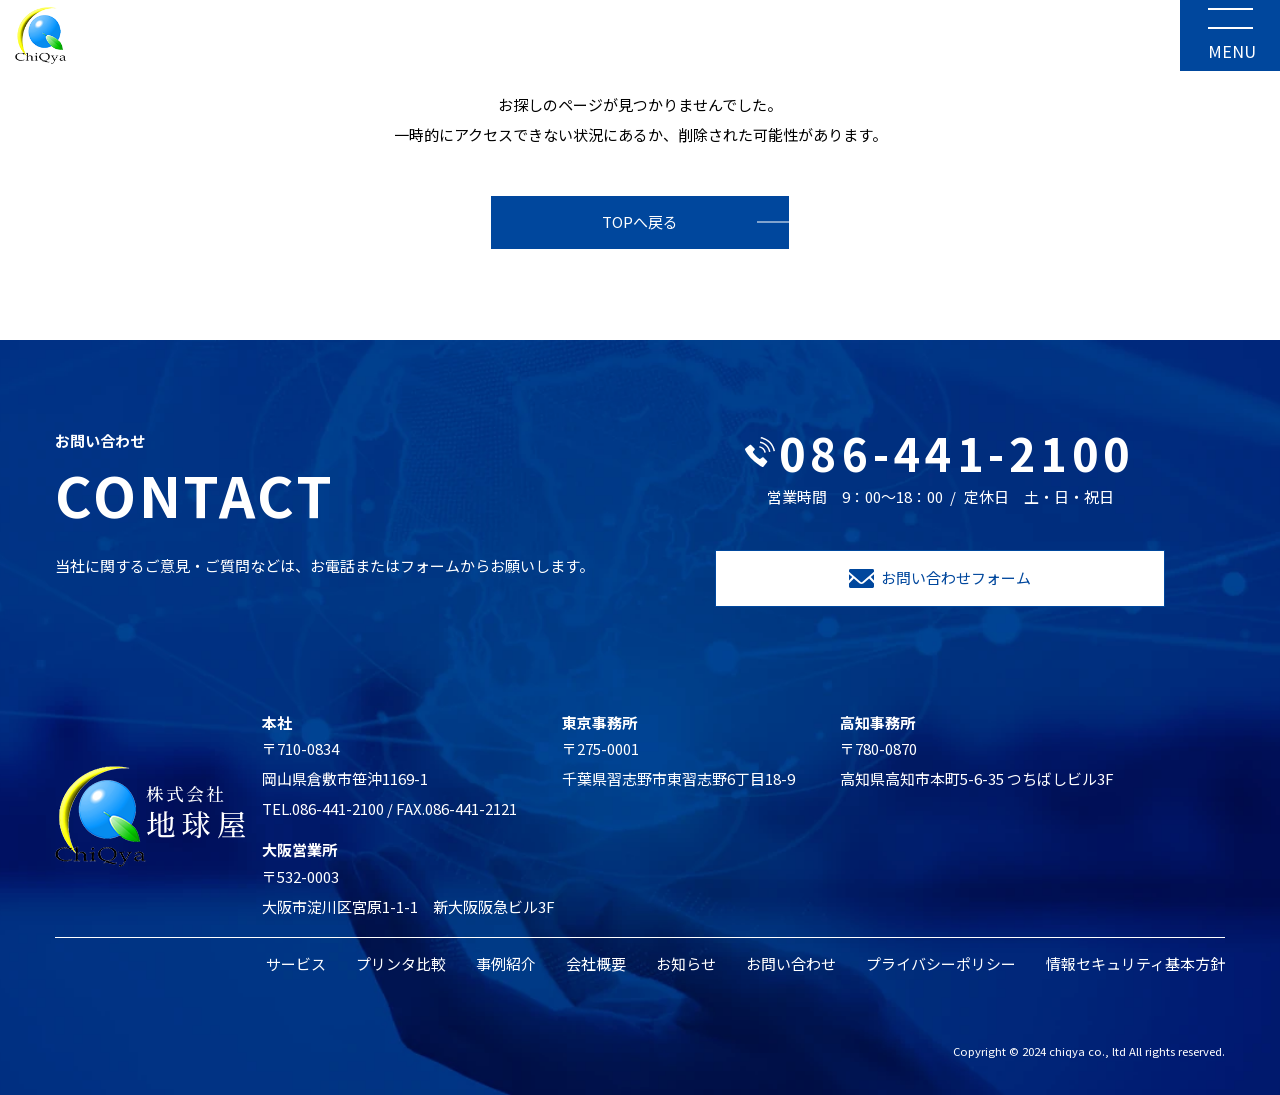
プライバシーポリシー (941, 963)
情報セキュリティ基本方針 (1135, 963)
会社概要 (596, 963)
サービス (296, 963)
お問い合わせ (791, 963)
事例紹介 (506, 963)
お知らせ (686, 963)
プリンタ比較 (401, 963)
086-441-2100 (940, 452)
